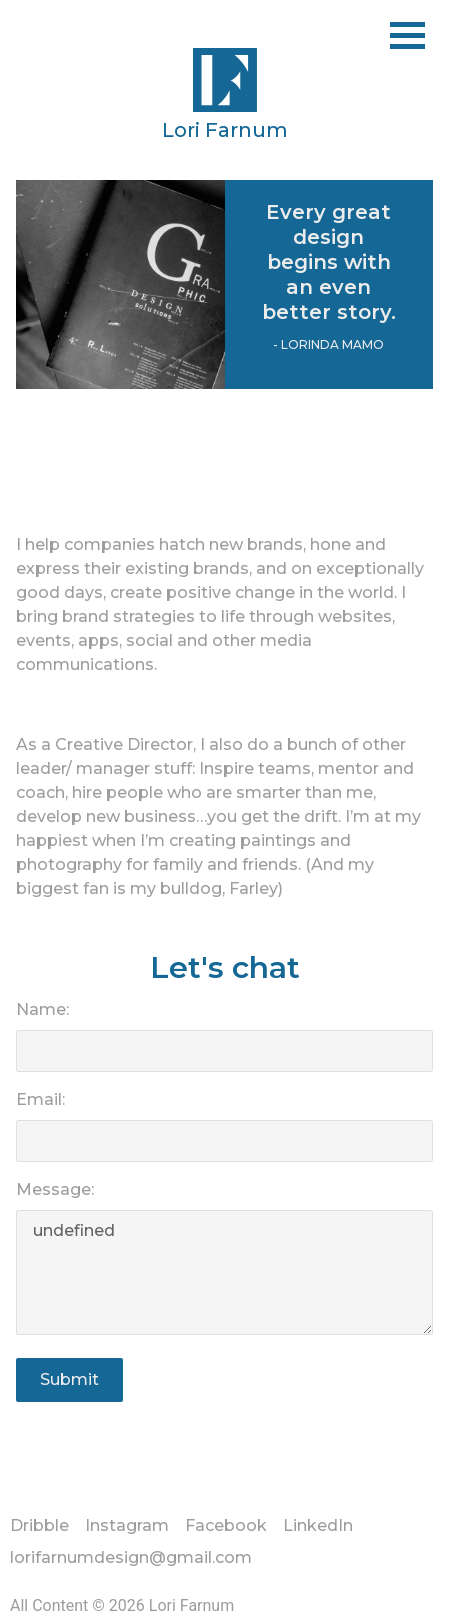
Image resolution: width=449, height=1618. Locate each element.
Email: (40, 1099)
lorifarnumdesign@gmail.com (131, 1557)
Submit (69, 1379)
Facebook (226, 1525)
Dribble (39, 1525)
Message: (55, 1189)
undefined (224, 1272)
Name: (42, 1009)
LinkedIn (318, 1525)
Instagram (127, 1525)
